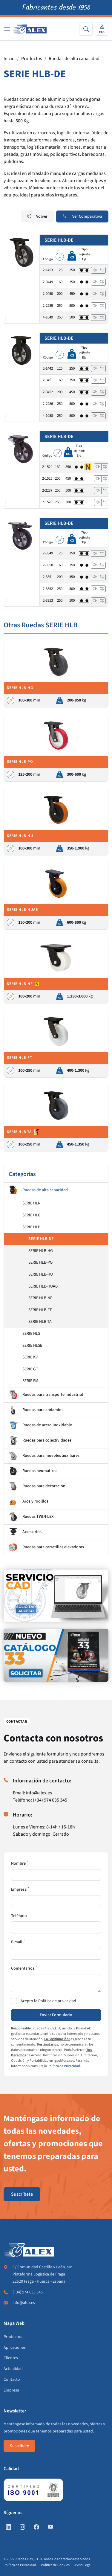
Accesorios (25, 1532)
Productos (31, 58)
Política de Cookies (55, 2565)
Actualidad (13, 2369)
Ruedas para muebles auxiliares (44, 1455)
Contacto (12, 2380)
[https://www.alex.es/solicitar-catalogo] (56, 1655)
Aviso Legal (82, 2565)
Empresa (19, 1889)
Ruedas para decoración (37, 1486)
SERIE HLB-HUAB (43, 1286)
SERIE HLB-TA (40, 1322)
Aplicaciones (15, 2348)
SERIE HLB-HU (40, 1274)
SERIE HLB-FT (40, 1310)
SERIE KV (30, 1357)
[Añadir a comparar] (102, 270)
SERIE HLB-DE (41, 1239)
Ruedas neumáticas (33, 1471)
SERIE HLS (31, 1334)
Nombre (18, 1863)
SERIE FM (30, 1381)
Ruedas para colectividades (40, 1440)
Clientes (11, 2358)
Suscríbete (22, 2194)
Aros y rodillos (28, 1501)
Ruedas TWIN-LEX (31, 1516)
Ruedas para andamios (36, 1410)
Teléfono (19, 1916)
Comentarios (22, 1968)
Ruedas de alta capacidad (74, 58)
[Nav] (7, 29)
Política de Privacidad (63, 2066)
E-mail (16, 1942)
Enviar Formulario (56, 2015)
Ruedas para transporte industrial (46, 1394)
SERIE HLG (31, 1215)
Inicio (9, 58)
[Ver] (95, 270)
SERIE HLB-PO (40, 1262)
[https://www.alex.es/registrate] (56, 1596)
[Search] (86, 29)
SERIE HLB (31, 1227)
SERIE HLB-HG (40, 1251)
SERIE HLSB (32, 1346)
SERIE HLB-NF (40, 1298)
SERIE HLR (31, 1203)
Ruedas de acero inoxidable (40, 1425)
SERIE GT (30, 1369)
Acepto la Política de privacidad (48, 2001)
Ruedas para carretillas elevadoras (46, 1547)
